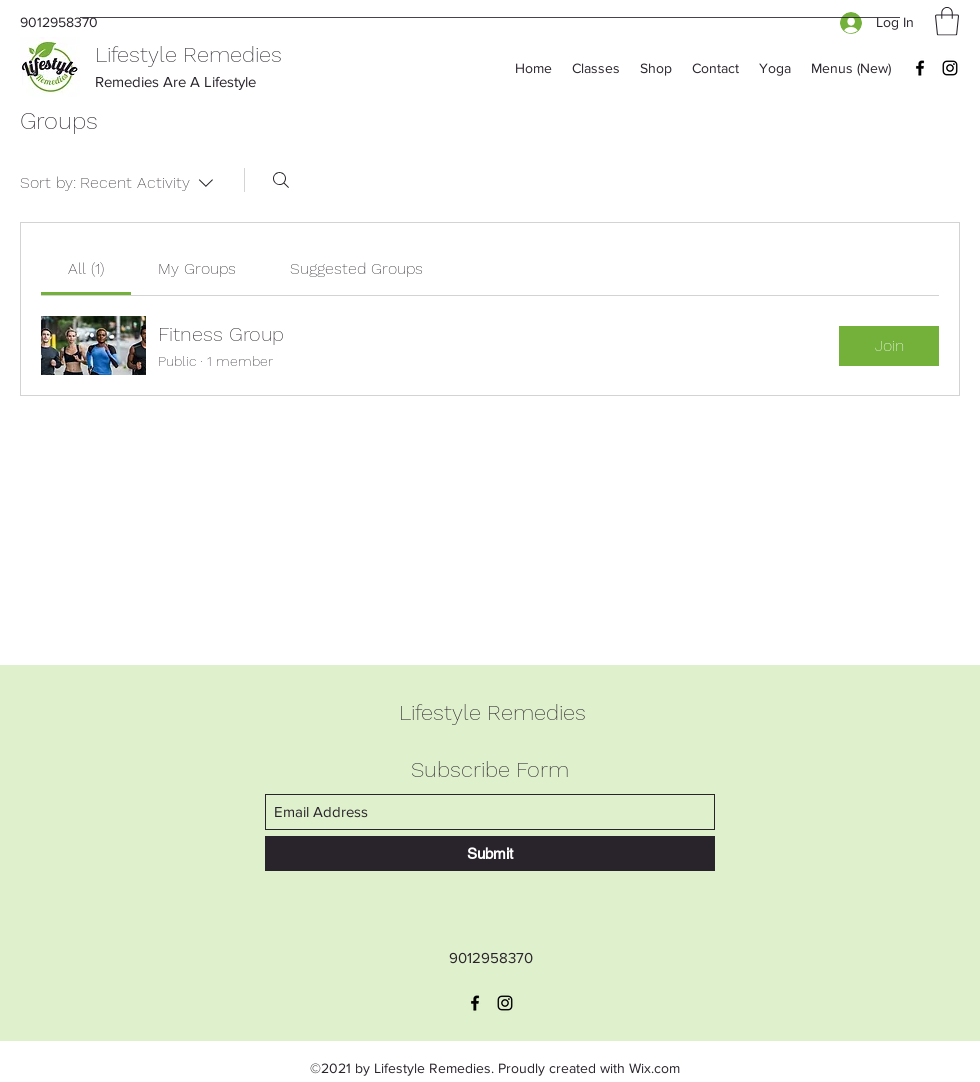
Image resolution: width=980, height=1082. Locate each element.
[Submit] (490, 853)
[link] (86, 268)
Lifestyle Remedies (188, 54)
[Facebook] (920, 68)
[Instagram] (950, 68)
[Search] (281, 180)
